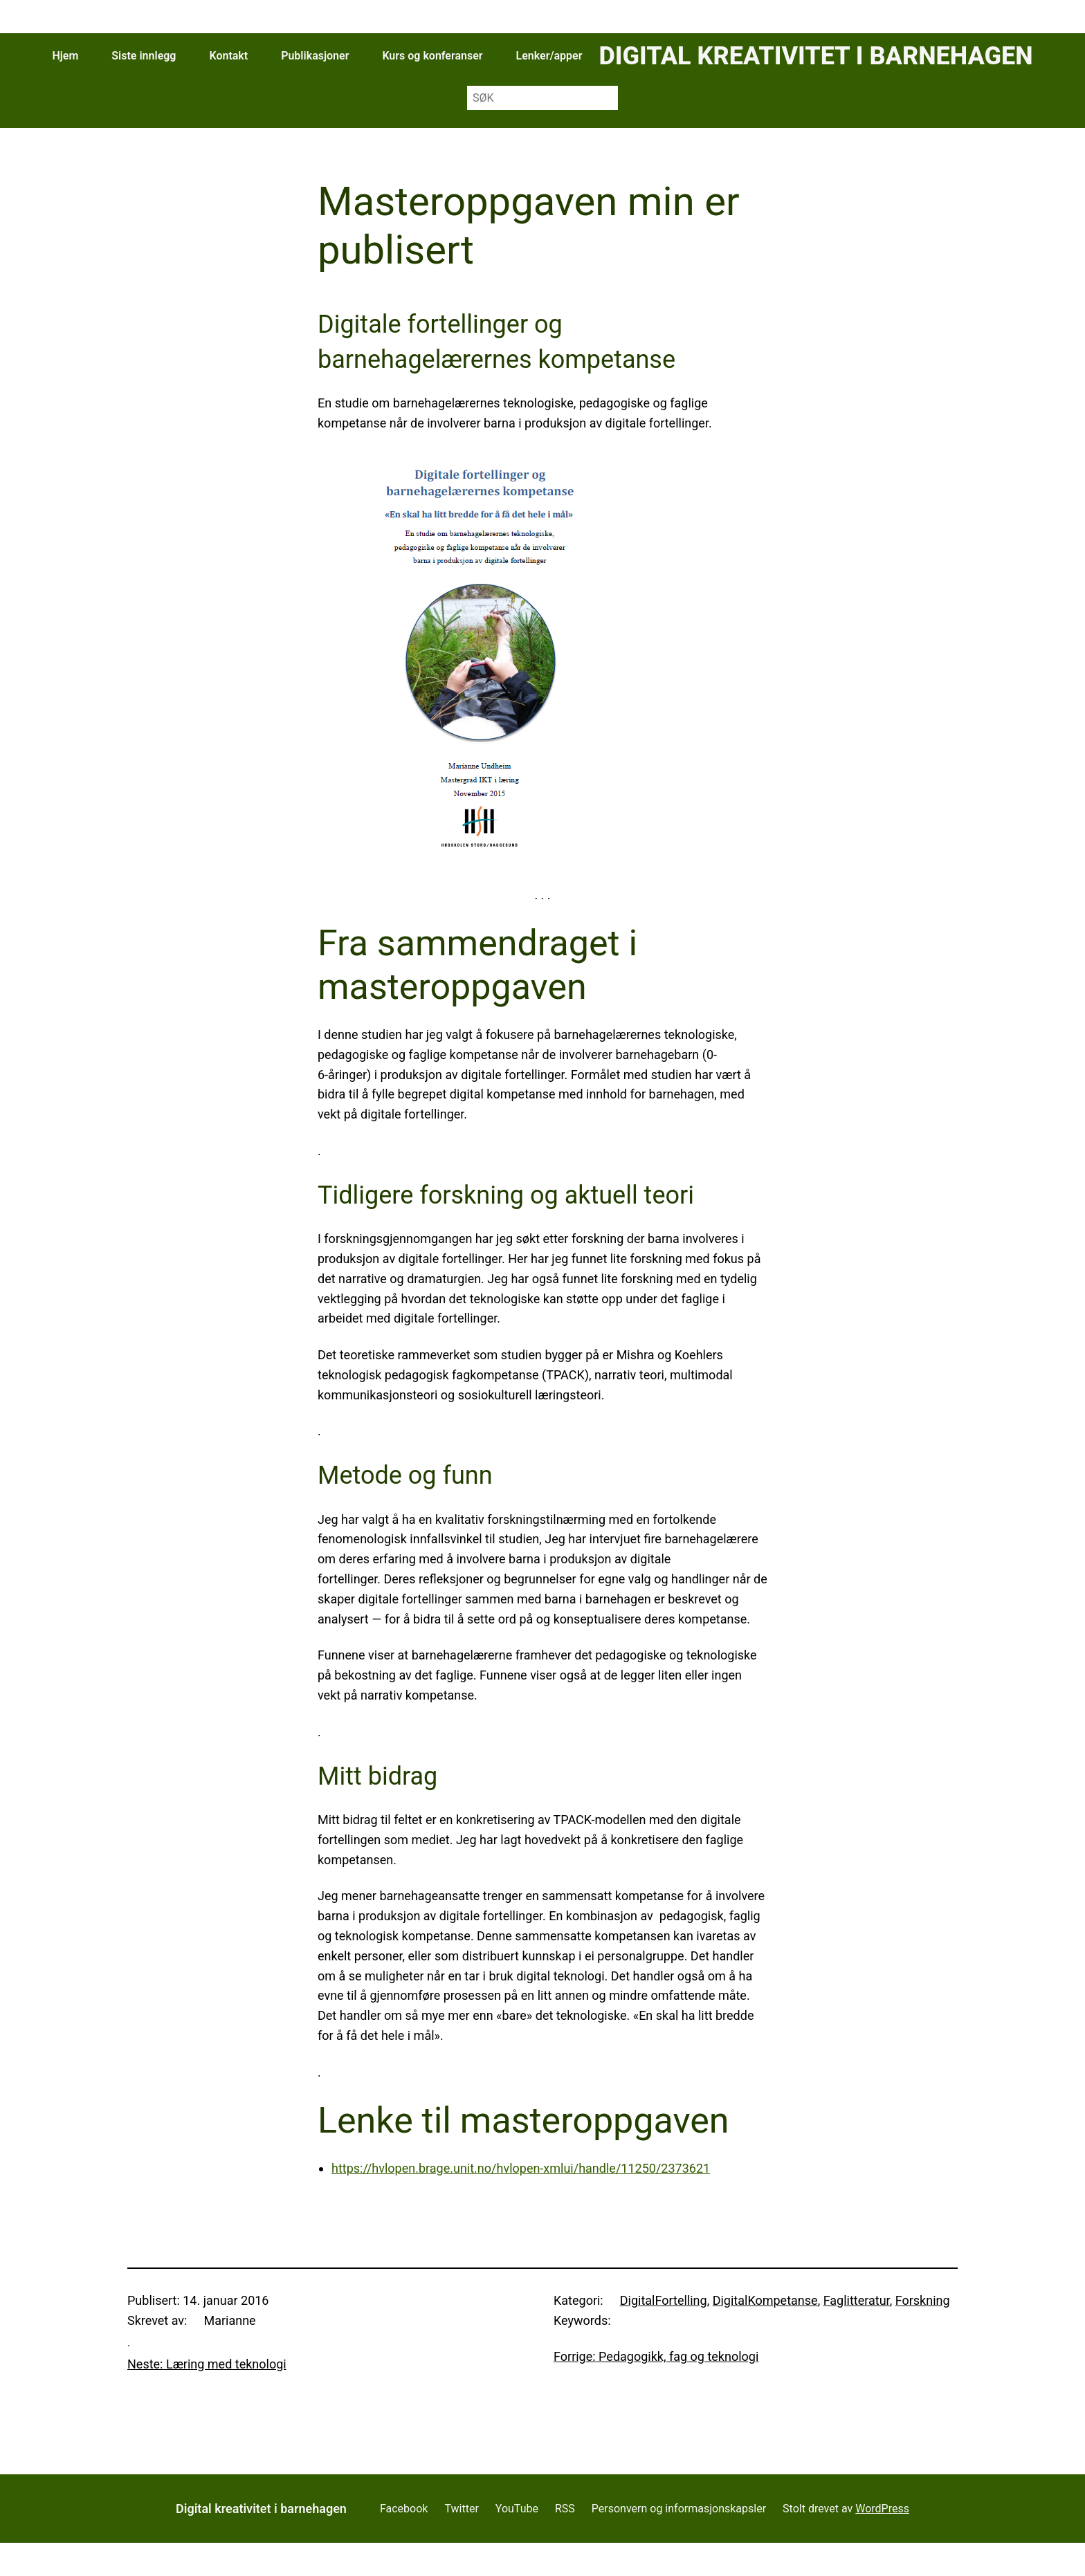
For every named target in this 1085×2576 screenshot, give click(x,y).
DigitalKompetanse (765, 2300)
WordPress (882, 2508)
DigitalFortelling (663, 2300)
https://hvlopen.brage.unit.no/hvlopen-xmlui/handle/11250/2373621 (520, 2168)
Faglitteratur (856, 2300)
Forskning (922, 2300)
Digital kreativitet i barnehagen (815, 56)
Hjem (65, 55)
